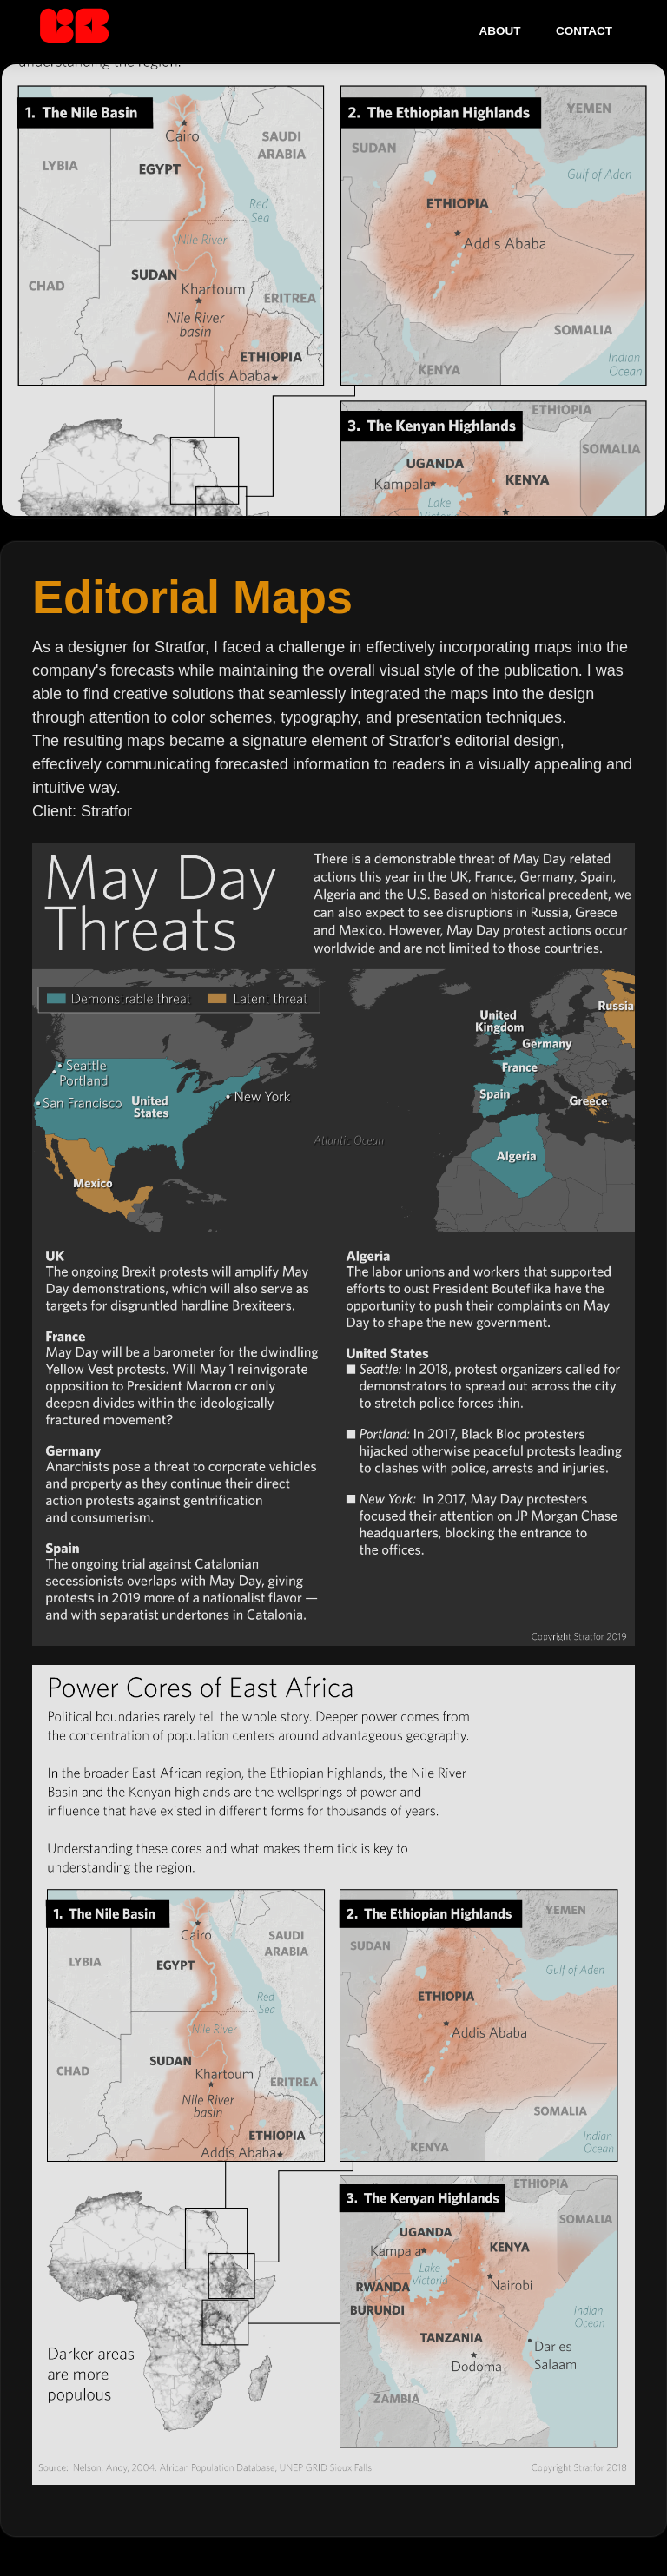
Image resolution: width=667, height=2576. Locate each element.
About (500, 30)
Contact (584, 30)
